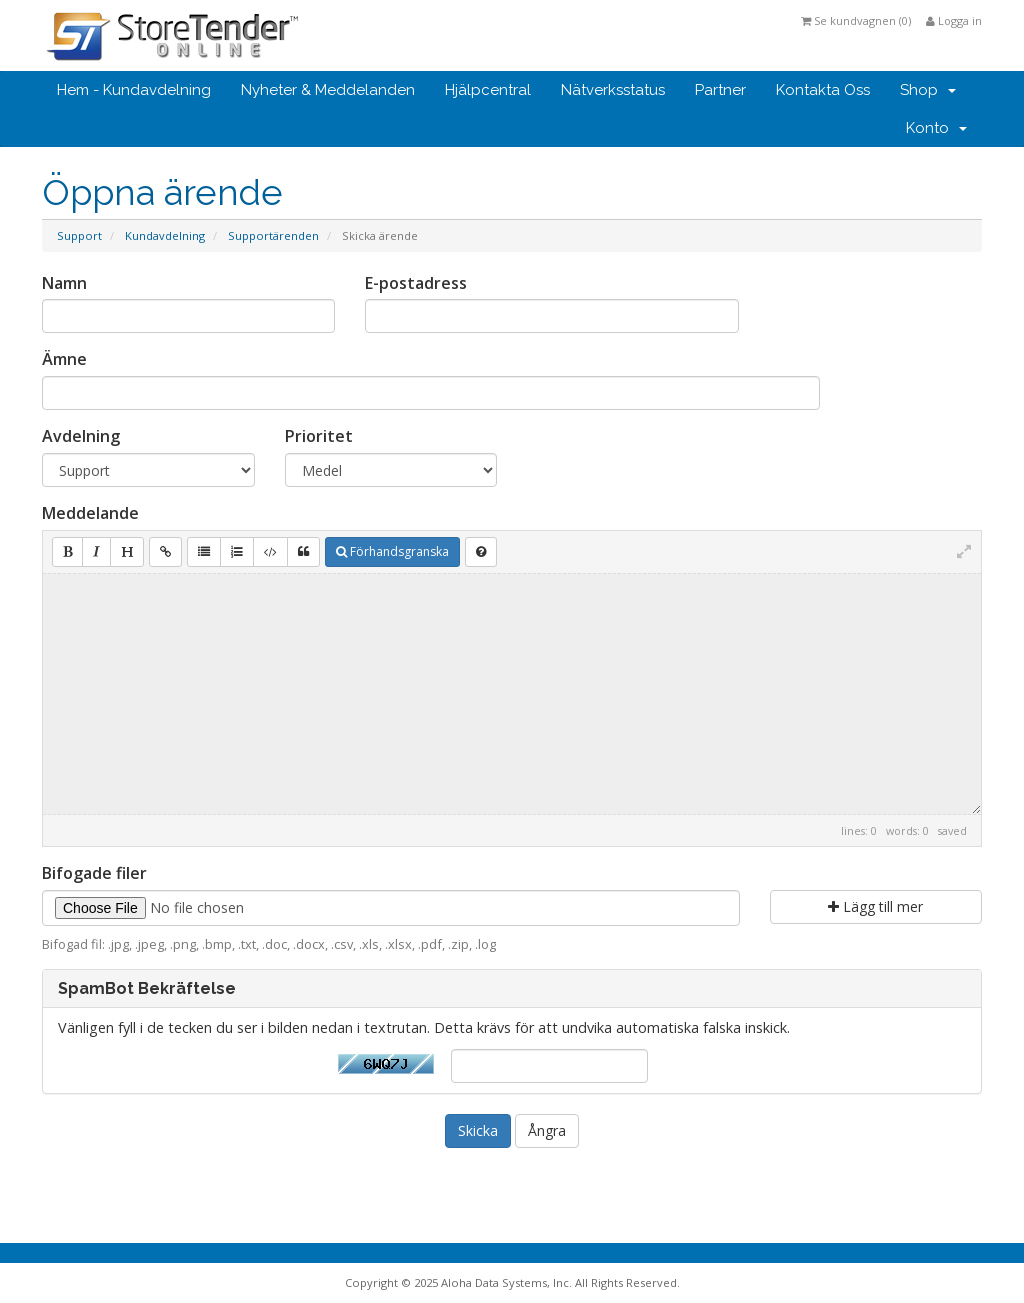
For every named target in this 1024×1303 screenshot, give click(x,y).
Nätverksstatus (613, 90)
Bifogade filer (94, 873)
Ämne (64, 359)
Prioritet (319, 436)
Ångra (547, 1130)
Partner (720, 90)
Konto (936, 128)
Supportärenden (273, 235)
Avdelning (81, 436)
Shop (928, 90)
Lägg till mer (875, 906)
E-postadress (416, 283)
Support (79, 235)
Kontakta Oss (823, 90)
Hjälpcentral (488, 90)
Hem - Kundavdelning (134, 90)
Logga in (954, 20)
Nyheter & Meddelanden (328, 90)
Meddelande (90, 513)
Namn (64, 283)
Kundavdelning (165, 235)
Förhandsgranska (392, 551)
